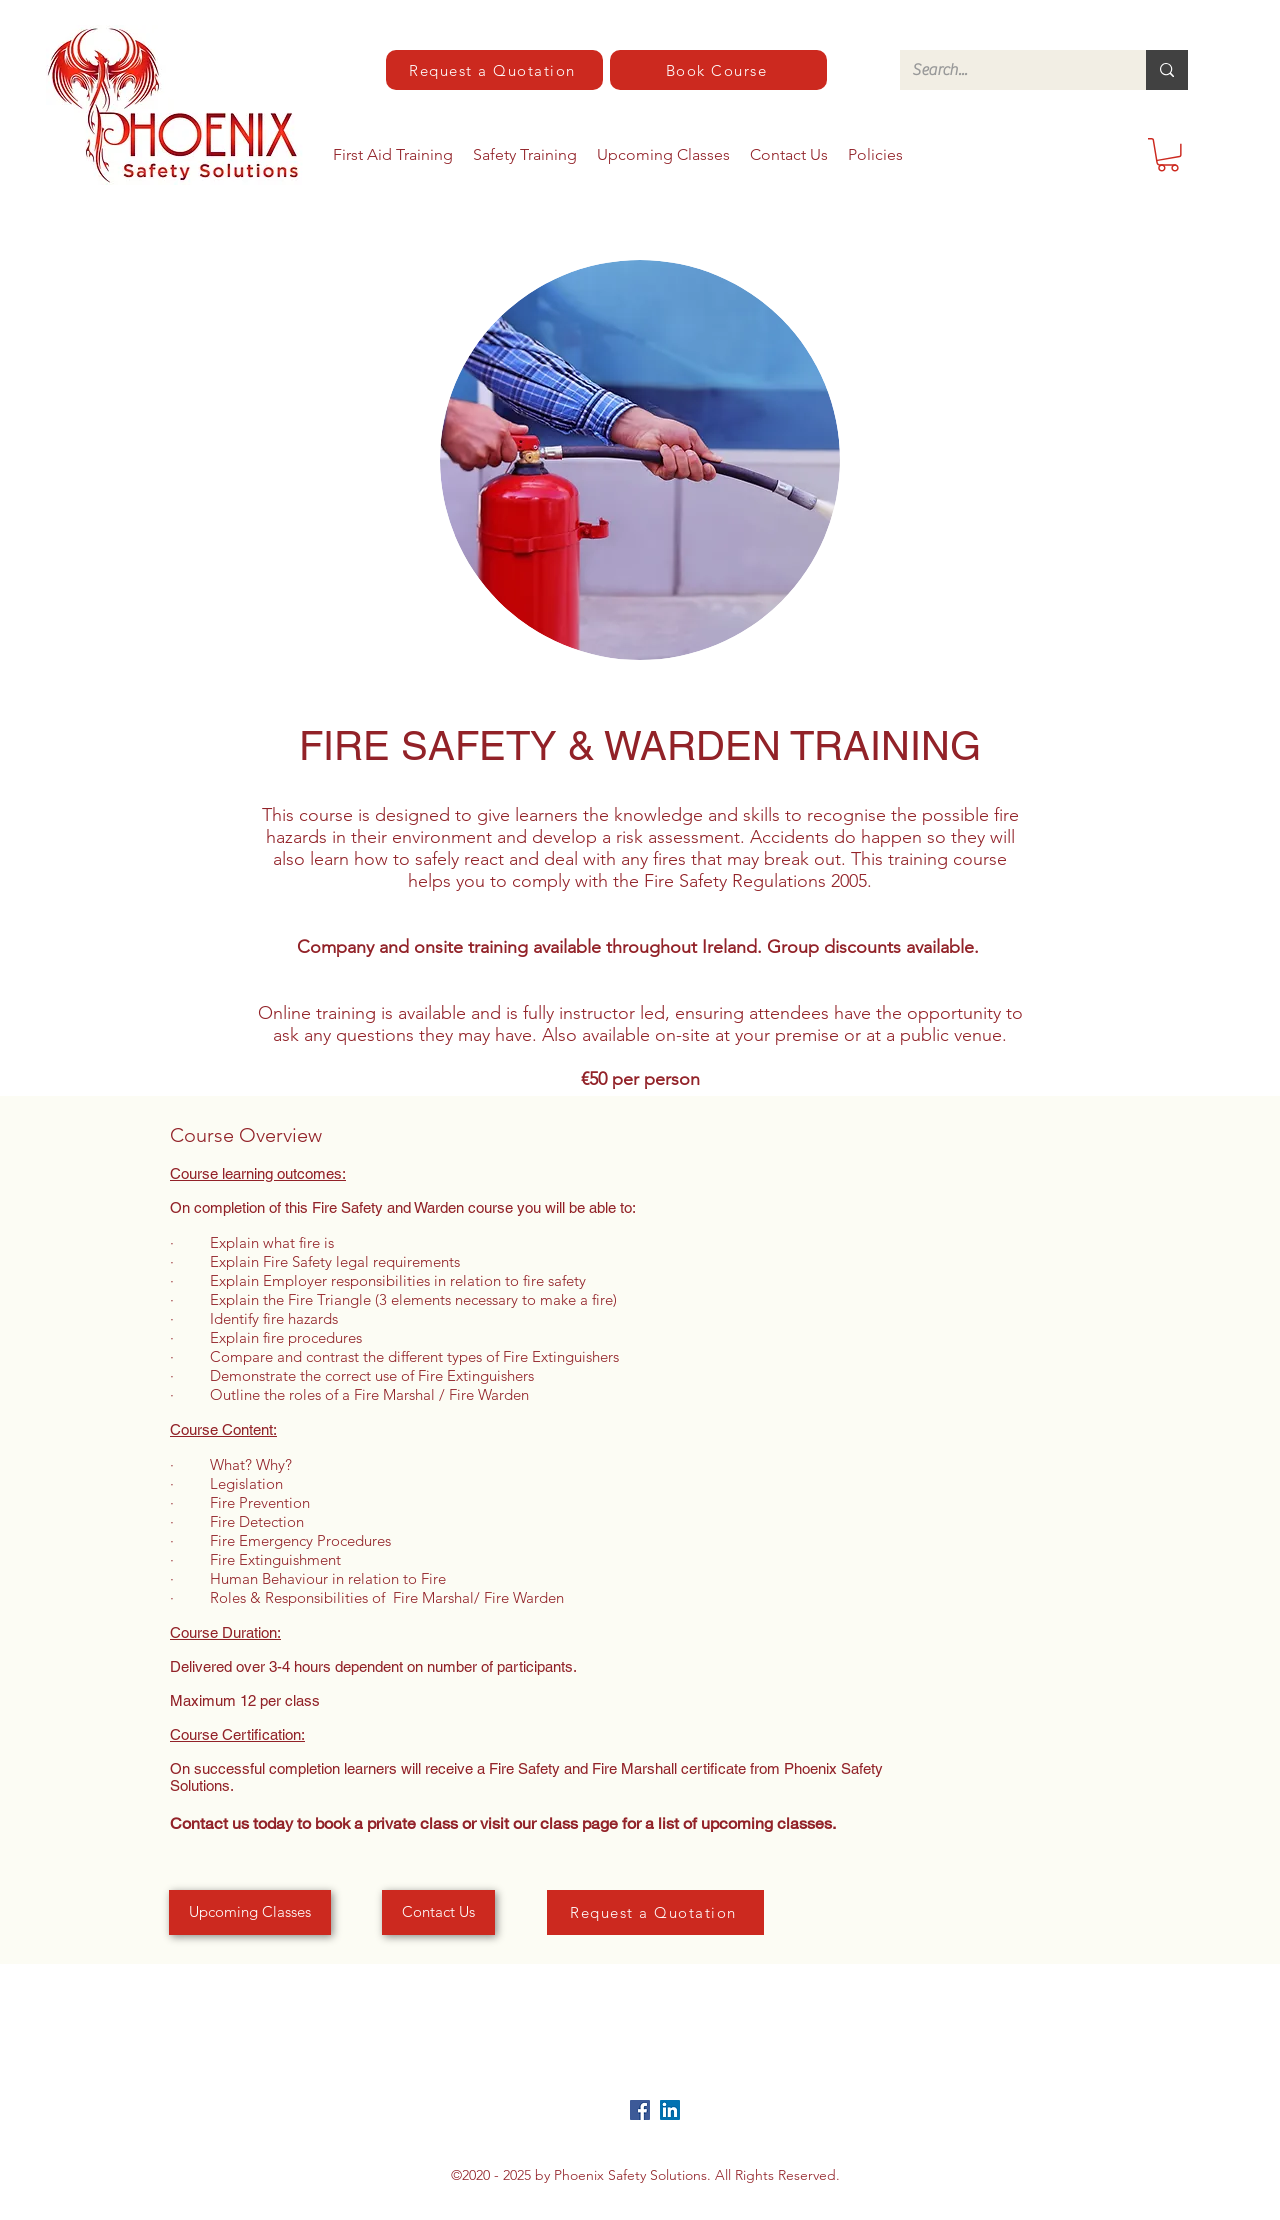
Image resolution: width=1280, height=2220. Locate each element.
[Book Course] (718, 70)
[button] (1168, 155)
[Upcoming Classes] (250, 1912)
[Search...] (1008, 70)
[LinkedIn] (670, 2110)
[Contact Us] (438, 1912)
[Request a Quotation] (494, 70)
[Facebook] (640, 2110)
